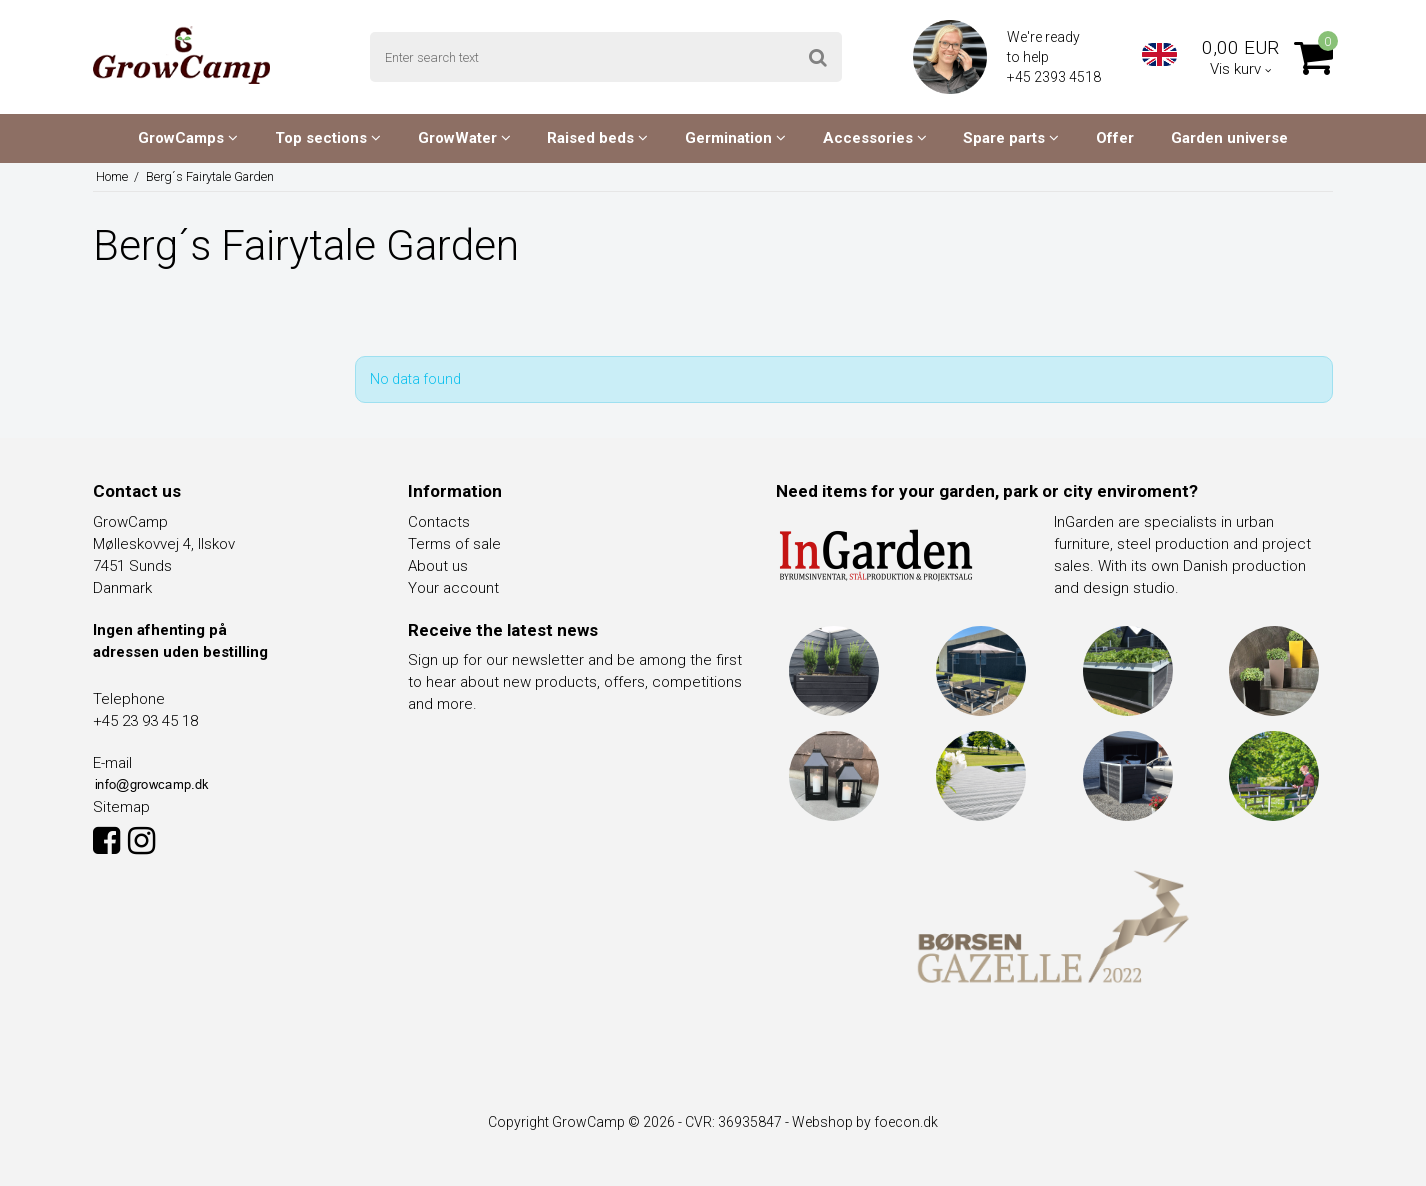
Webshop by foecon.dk (865, 1122)
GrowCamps (188, 138)
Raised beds (597, 138)
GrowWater (464, 138)
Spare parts (1011, 138)
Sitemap (121, 807)
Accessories (875, 138)
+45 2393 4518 (1055, 77)
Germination (735, 138)
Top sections (328, 138)
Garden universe (1229, 138)
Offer (1115, 138)
